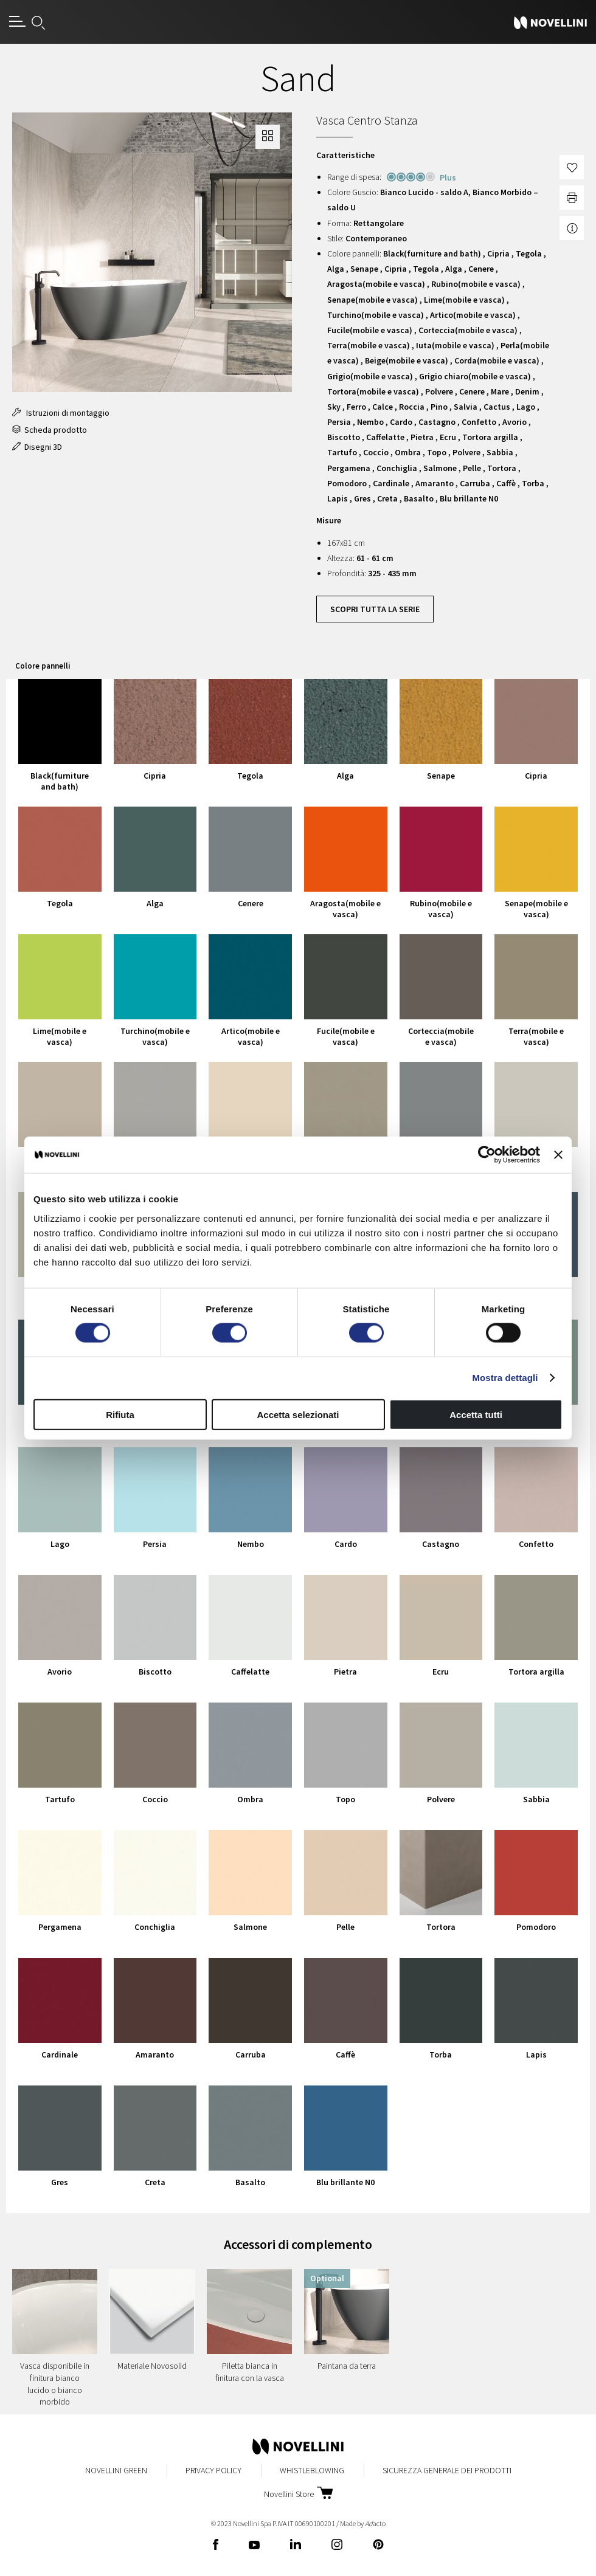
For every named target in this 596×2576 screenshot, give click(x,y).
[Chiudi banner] (558, 1155)
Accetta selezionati (298, 1414)
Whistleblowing (312, 2470)
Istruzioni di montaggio (60, 412)
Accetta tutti (475, 1414)
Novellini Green (116, 2470)
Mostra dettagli (505, 1377)
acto (375, 2523)
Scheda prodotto (49, 429)
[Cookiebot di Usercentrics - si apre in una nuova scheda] (487, 1155)
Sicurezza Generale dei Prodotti (447, 2470)
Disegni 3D (37, 446)
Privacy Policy (213, 2470)
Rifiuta (120, 1414)
